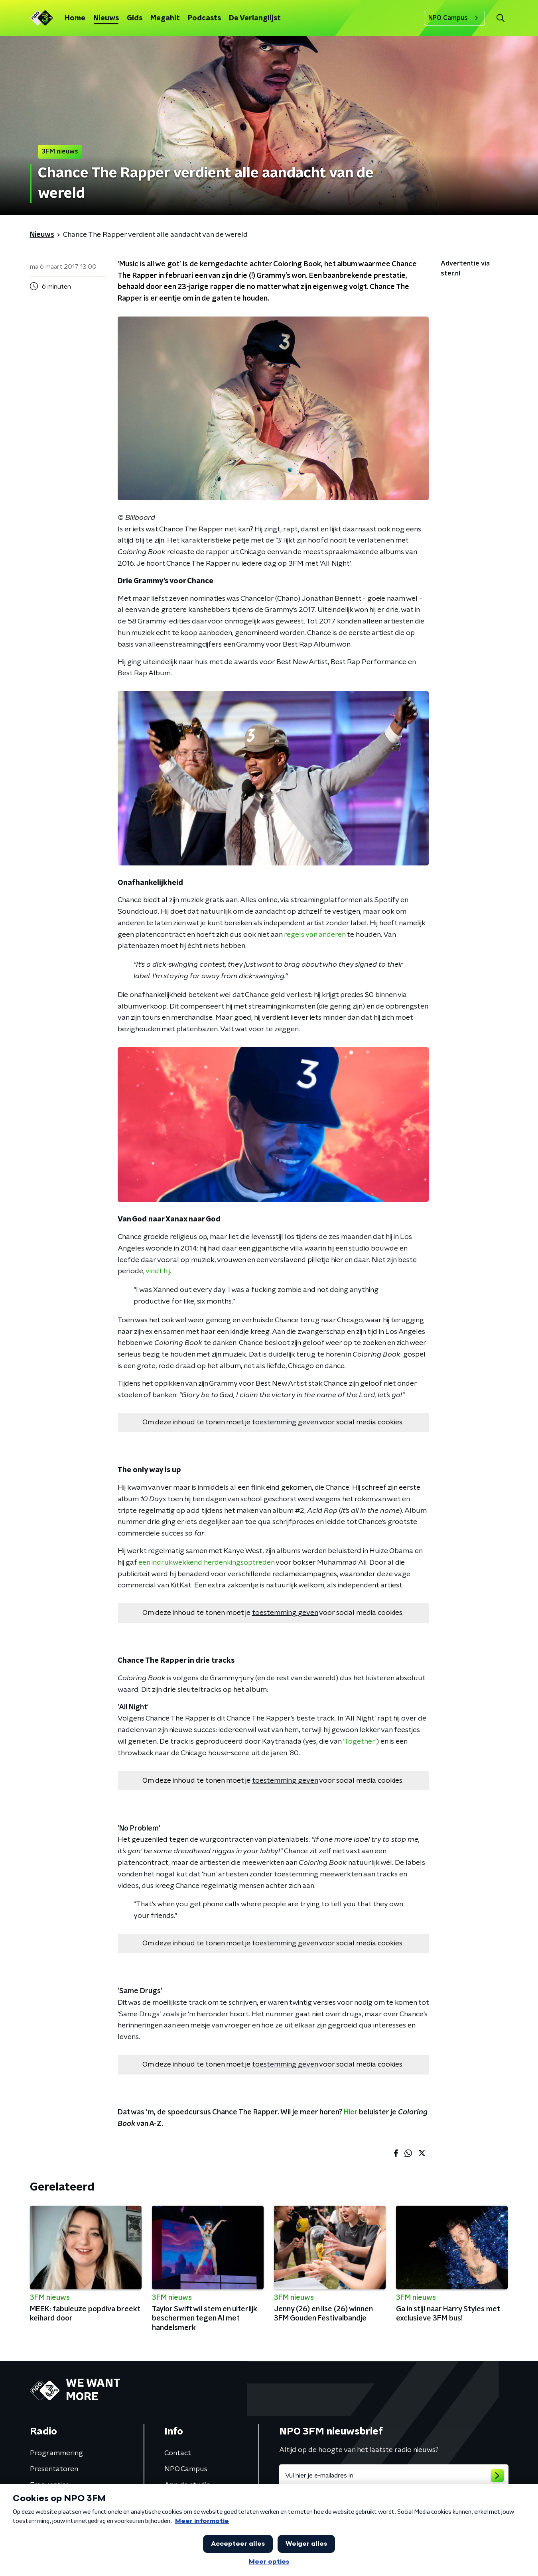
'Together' (359, 1741)
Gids (134, 18)
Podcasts (204, 18)
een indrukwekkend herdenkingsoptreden (206, 1562)
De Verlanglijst (255, 18)
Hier (350, 2112)
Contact (177, 2453)
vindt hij (158, 1271)
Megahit (165, 18)
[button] (500, 18)
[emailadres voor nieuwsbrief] (393, 2475)
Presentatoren (54, 2469)
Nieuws (106, 18)
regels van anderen (314, 934)
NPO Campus (454, 18)
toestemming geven (285, 1422)
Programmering (56, 2453)
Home (75, 18)
